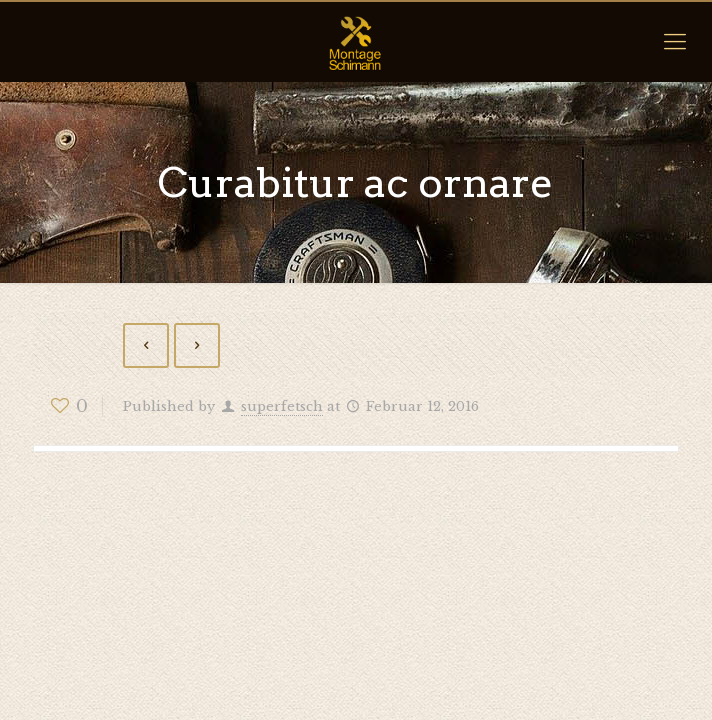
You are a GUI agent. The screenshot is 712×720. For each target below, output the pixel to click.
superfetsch (282, 406)
